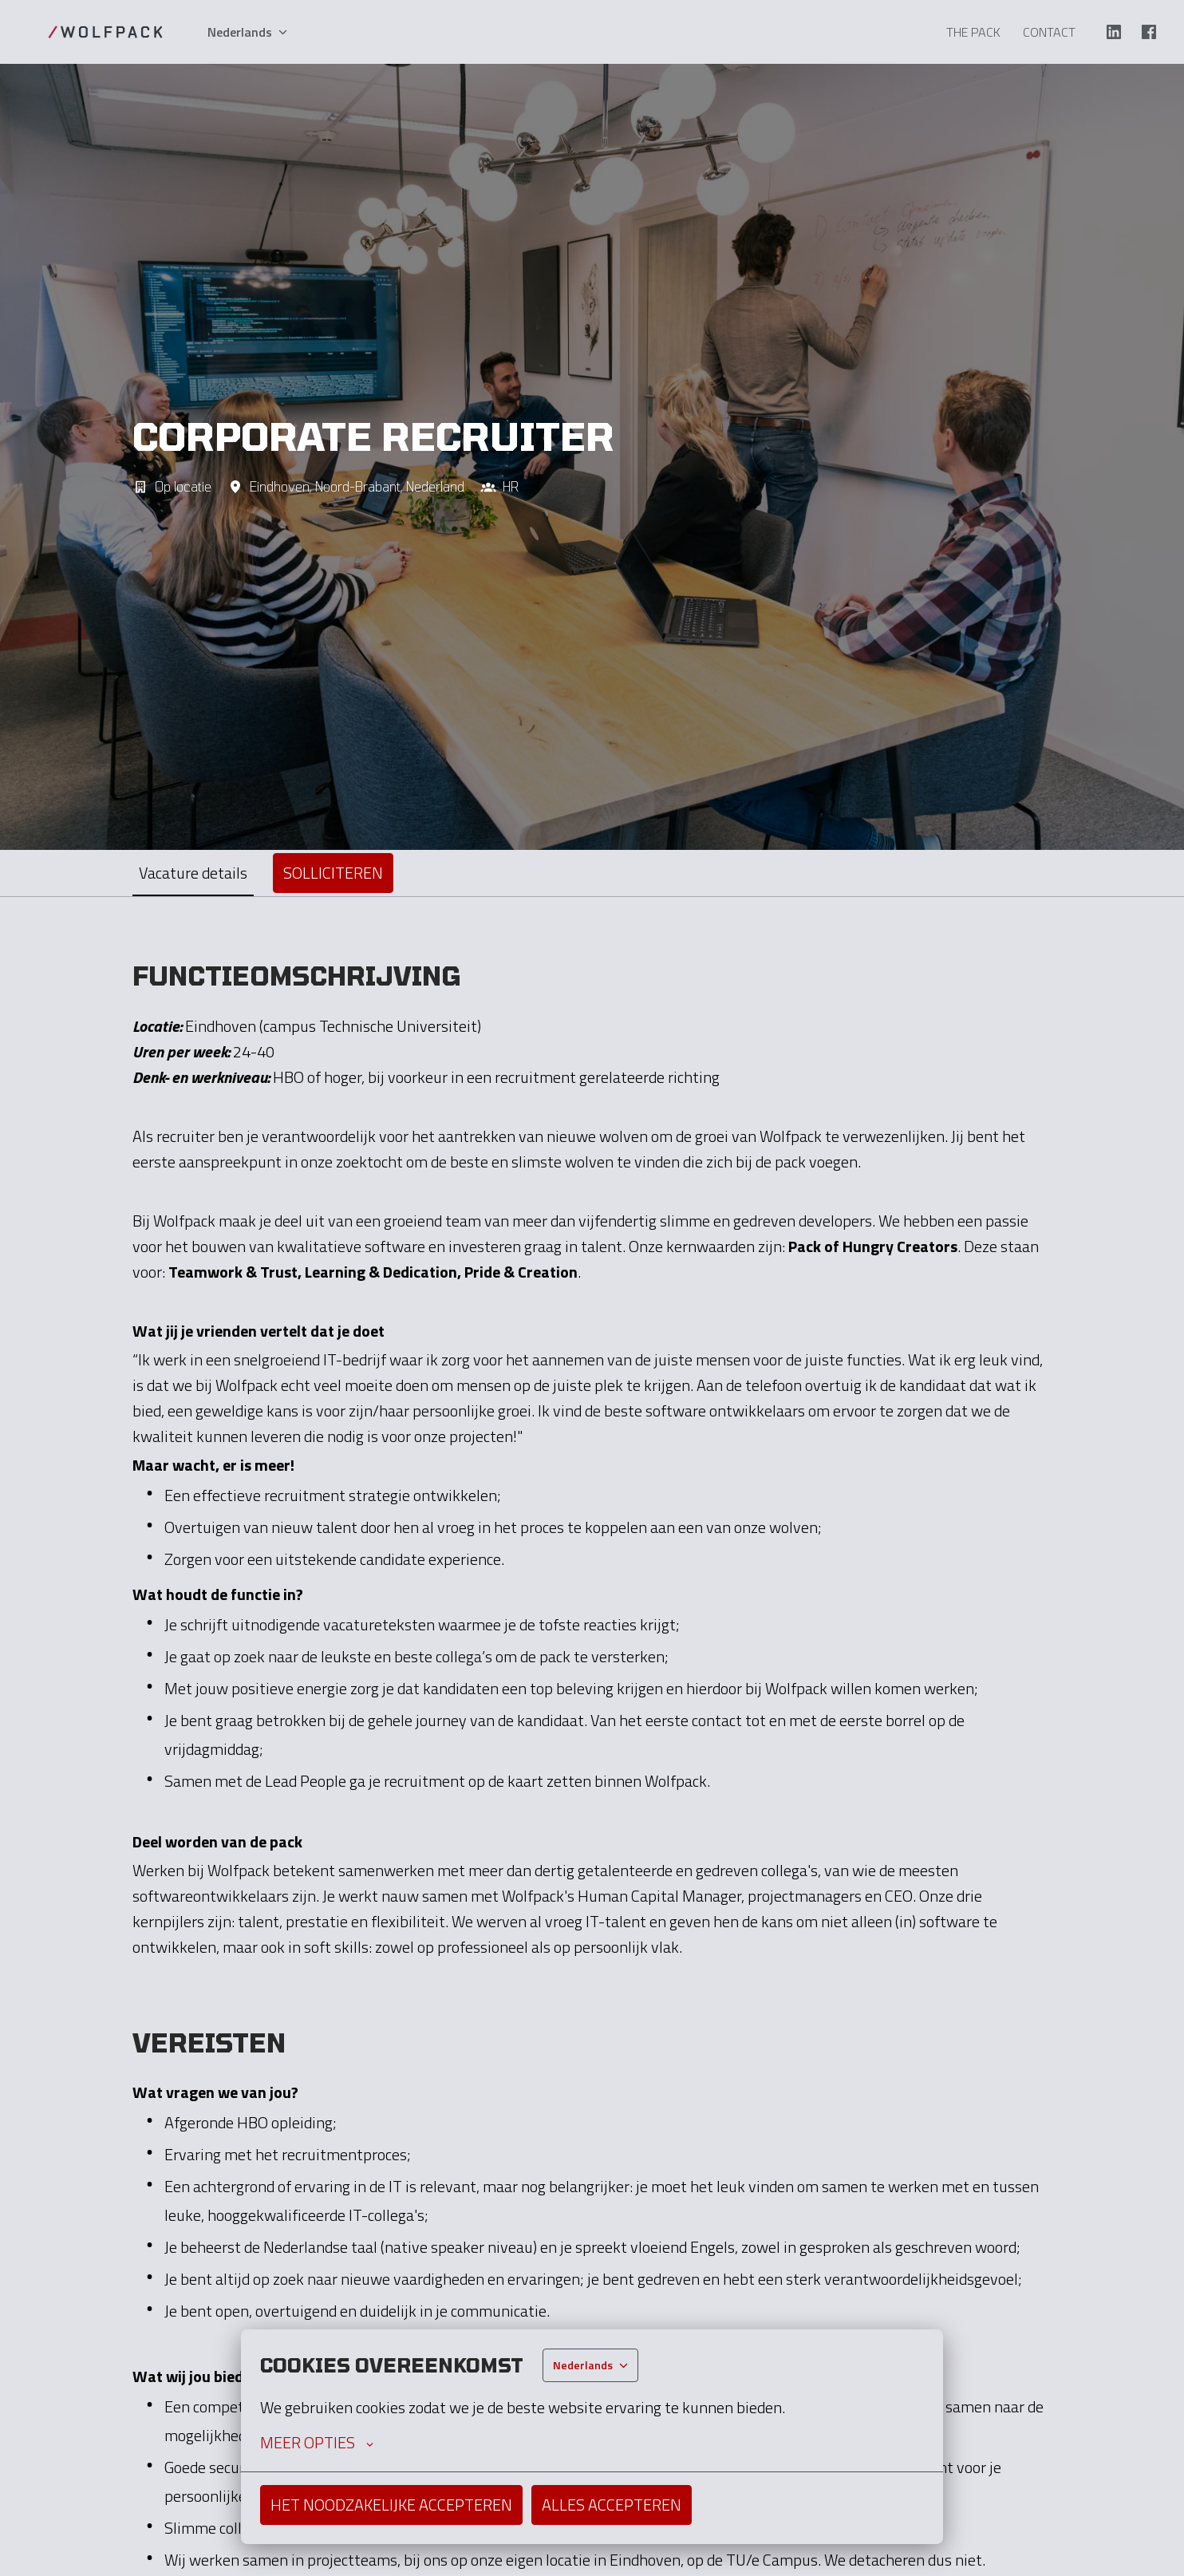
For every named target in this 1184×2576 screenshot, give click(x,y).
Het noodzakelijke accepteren (391, 2504)
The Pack (973, 31)
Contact (1049, 31)
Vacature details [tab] (193, 872)
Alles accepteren (611, 2504)
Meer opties (316, 2442)
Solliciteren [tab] (333, 872)
